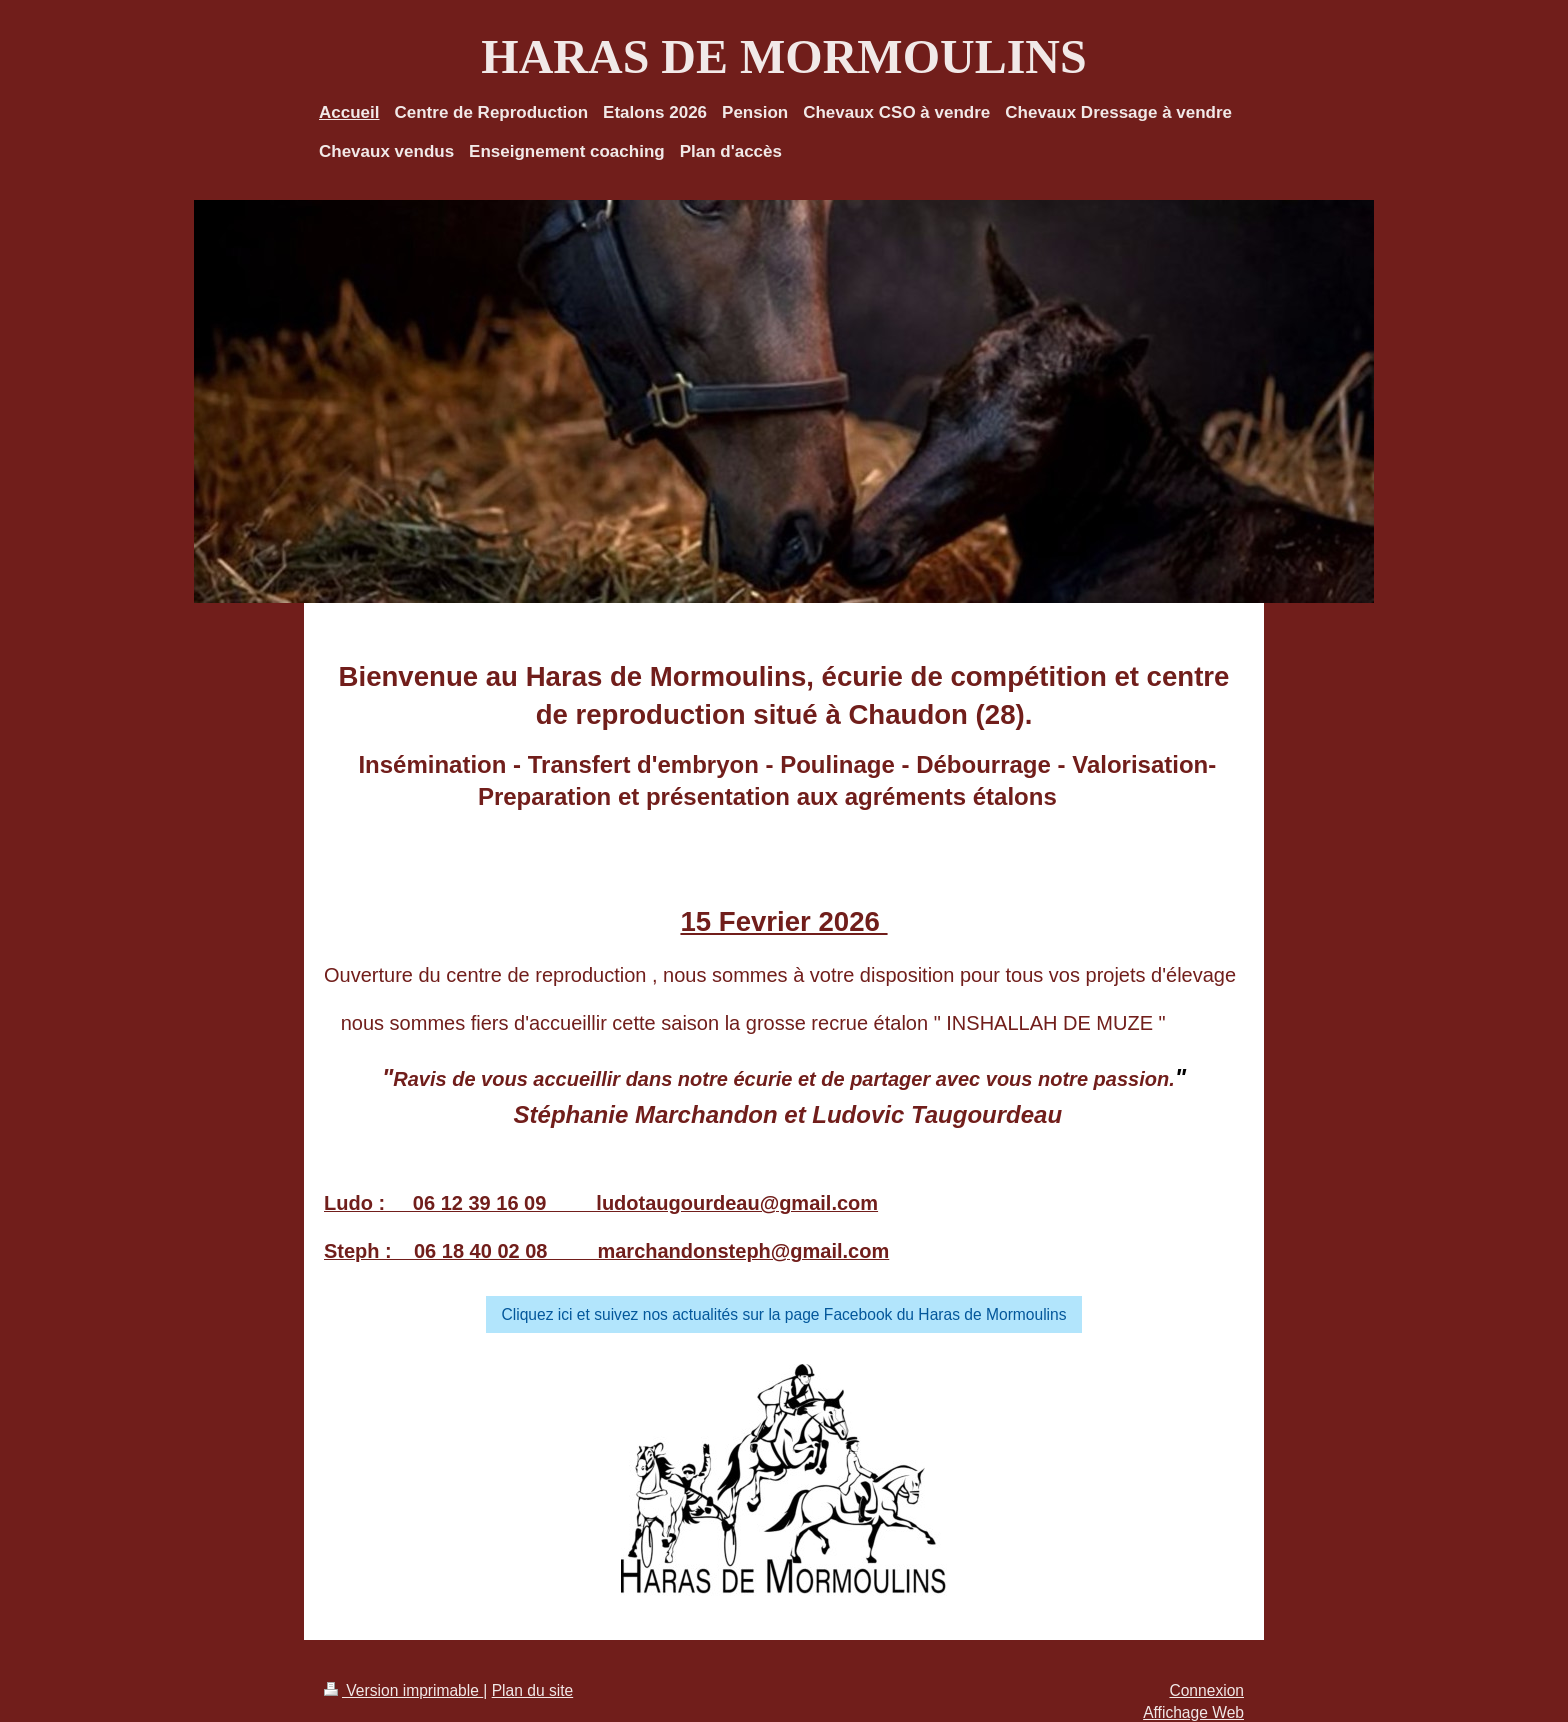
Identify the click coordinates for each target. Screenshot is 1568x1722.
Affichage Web (1193, 1712)
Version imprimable (403, 1690)
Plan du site (533, 1690)
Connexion (1206, 1690)
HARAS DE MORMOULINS (783, 56)
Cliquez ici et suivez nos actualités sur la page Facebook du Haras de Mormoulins (783, 1314)
